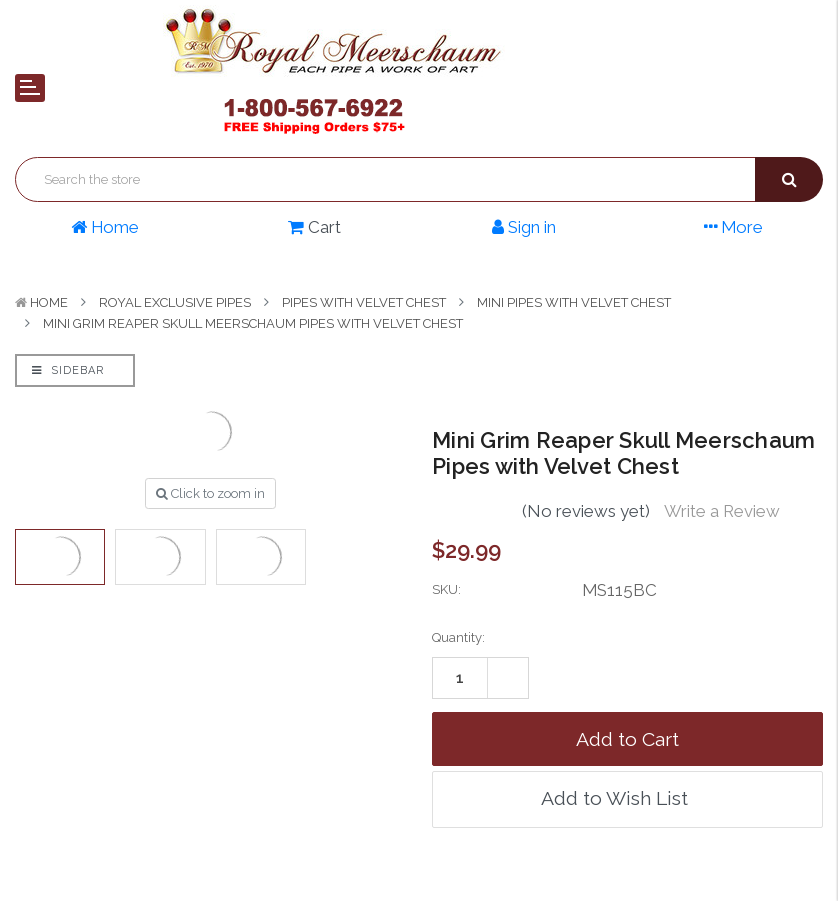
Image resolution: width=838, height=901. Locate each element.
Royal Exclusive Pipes (175, 302)
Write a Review (722, 511)
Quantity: (458, 637)
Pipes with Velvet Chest (364, 302)
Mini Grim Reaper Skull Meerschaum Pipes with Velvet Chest (253, 323)
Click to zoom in (210, 493)
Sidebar (68, 370)
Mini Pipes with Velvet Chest (574, 302)
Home (49, 302)
